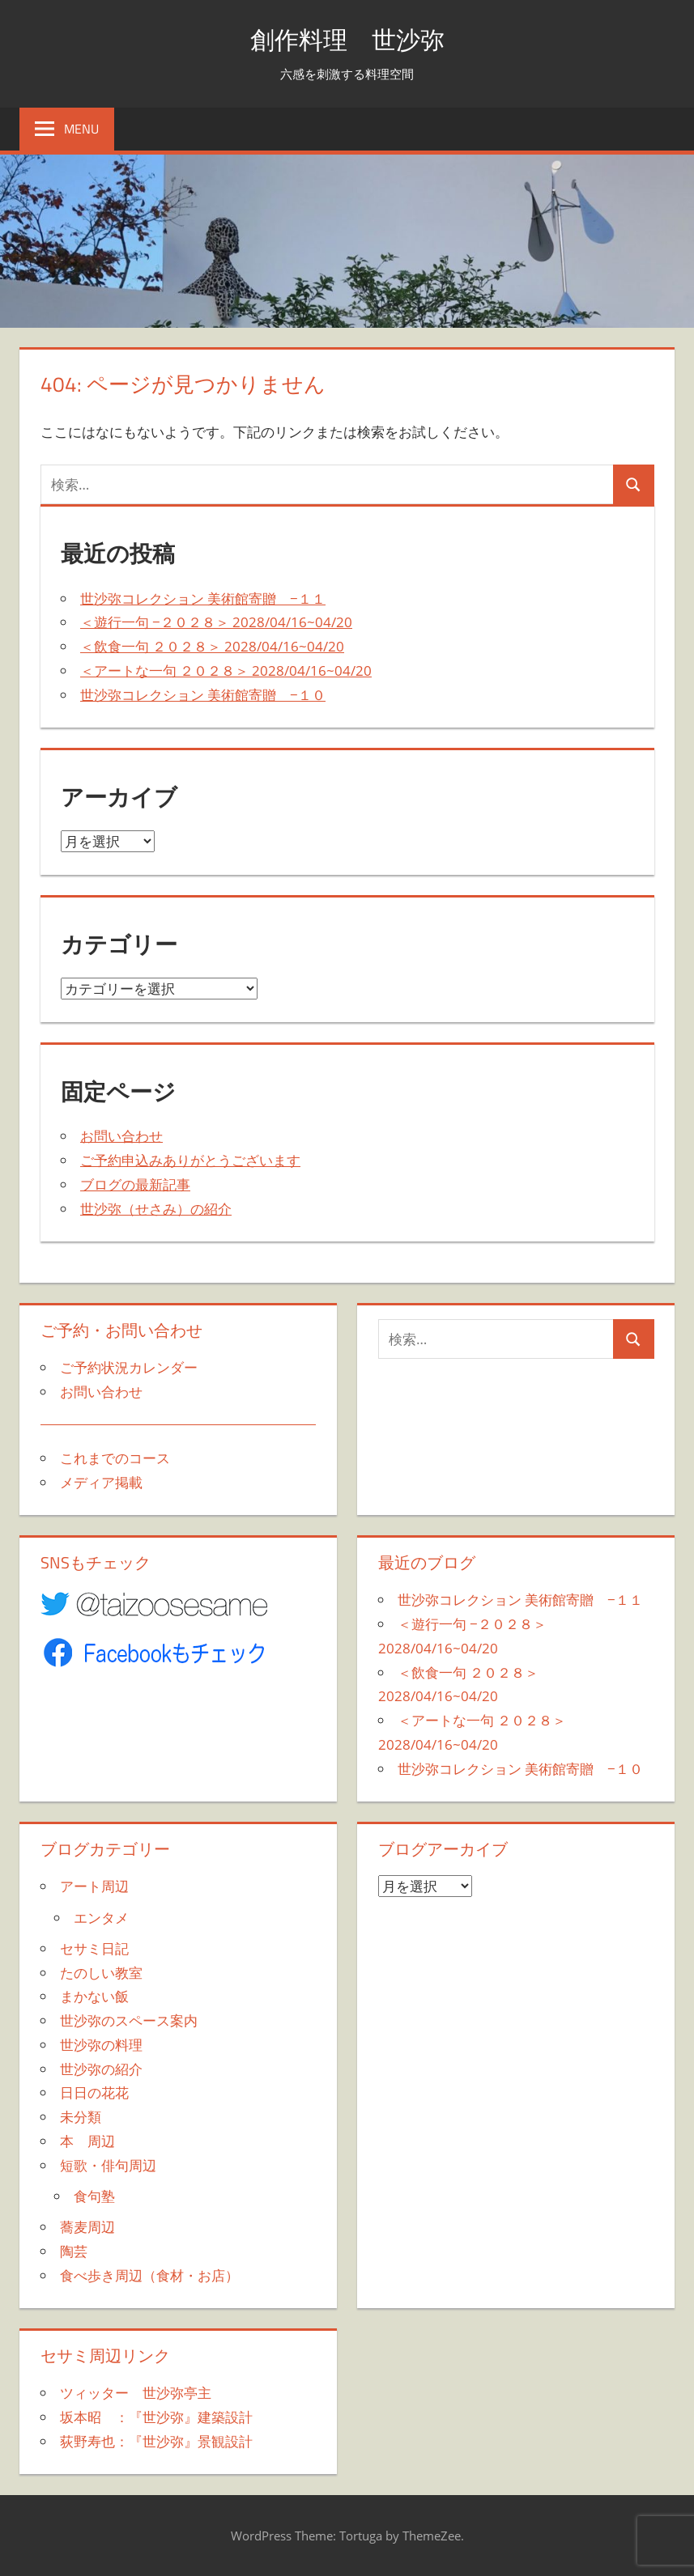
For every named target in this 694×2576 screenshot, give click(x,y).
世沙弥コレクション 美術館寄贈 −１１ (203, 598)
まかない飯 (94, 1996)
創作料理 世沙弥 (347, 37)
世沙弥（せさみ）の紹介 (156, 1208)
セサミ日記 (94, 1948)
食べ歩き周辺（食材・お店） (149, 2275)
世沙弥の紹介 (101, 2069)
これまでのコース (115, 1458)
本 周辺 (87, 2141)
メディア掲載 (101, 1482)
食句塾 (94, 2196)
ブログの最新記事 (135, 1184)
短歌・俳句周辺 (108, 2165)
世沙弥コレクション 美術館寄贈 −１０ (203, 694)
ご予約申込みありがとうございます (190, 1160)
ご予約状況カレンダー (129, 1367)
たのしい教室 (101, 1972)
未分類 (80, 2116)
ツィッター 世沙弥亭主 (135, 2392)
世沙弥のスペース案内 (129, 2020)
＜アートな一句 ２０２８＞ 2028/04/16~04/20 (226, 670)
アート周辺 (94, 1886)
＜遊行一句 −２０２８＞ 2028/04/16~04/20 (216, 622)
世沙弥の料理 (101, 2044)
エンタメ (101, 1917)
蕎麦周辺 (87, 2226)
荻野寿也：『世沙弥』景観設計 (156, 2441)
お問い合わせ (121, 1136)
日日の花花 (94, 2092)
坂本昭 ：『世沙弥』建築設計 (156, 2417)
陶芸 (73, 2251)
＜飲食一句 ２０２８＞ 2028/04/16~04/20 (212, 646)
